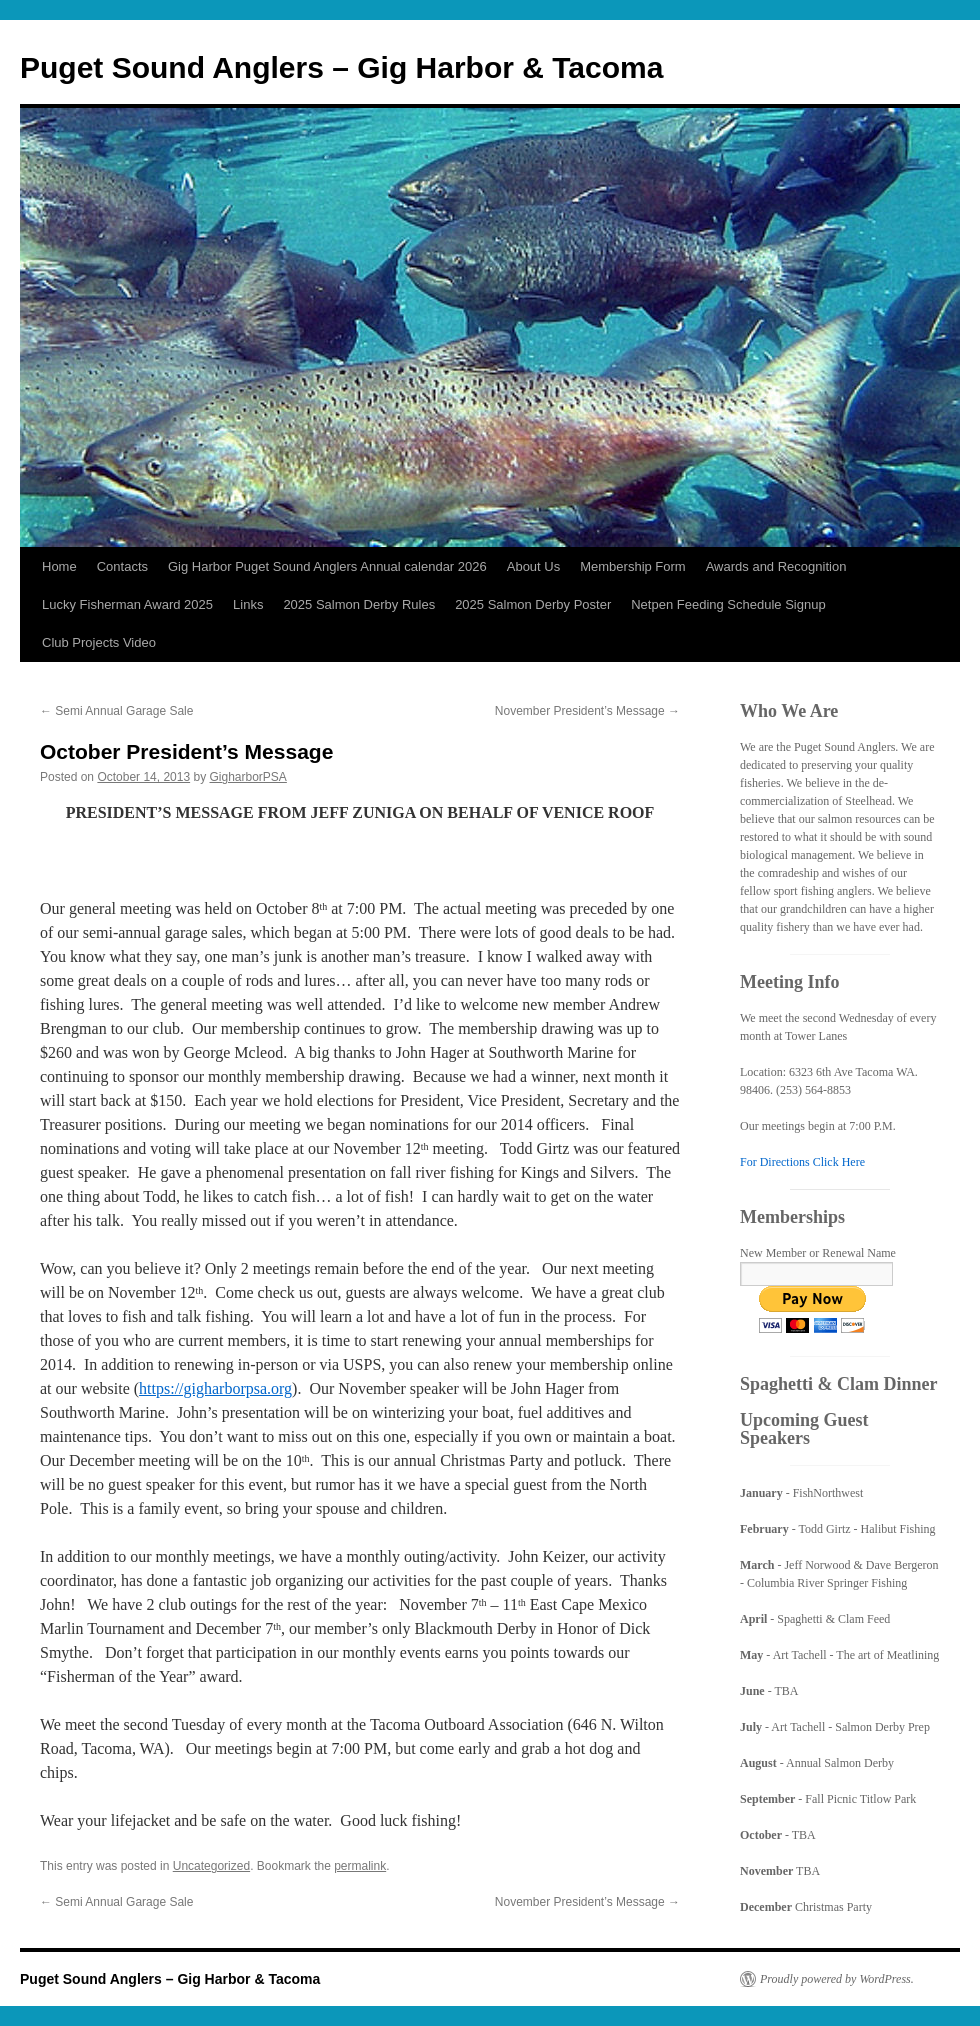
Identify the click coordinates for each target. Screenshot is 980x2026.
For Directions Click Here (802, 1162)
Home (59, 566)
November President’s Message (587, 711)
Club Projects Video (99, 642)
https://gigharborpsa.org (215, 1388)
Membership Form (632, 566)
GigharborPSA (248, 777)
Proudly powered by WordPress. (837, 1979)
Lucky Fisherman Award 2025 (127, 604)
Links (248, 604)
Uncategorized (211, 1866)
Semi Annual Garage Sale (116, 711)
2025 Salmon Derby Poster (533, 604)
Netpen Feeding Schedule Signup (728, 604)
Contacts (122, 566)
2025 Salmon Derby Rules (359, 604)
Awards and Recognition (776, 566)
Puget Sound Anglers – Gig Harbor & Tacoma (341, 67)
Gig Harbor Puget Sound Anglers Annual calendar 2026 (327, 566)
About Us (533, 566)
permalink (360, 1866)
